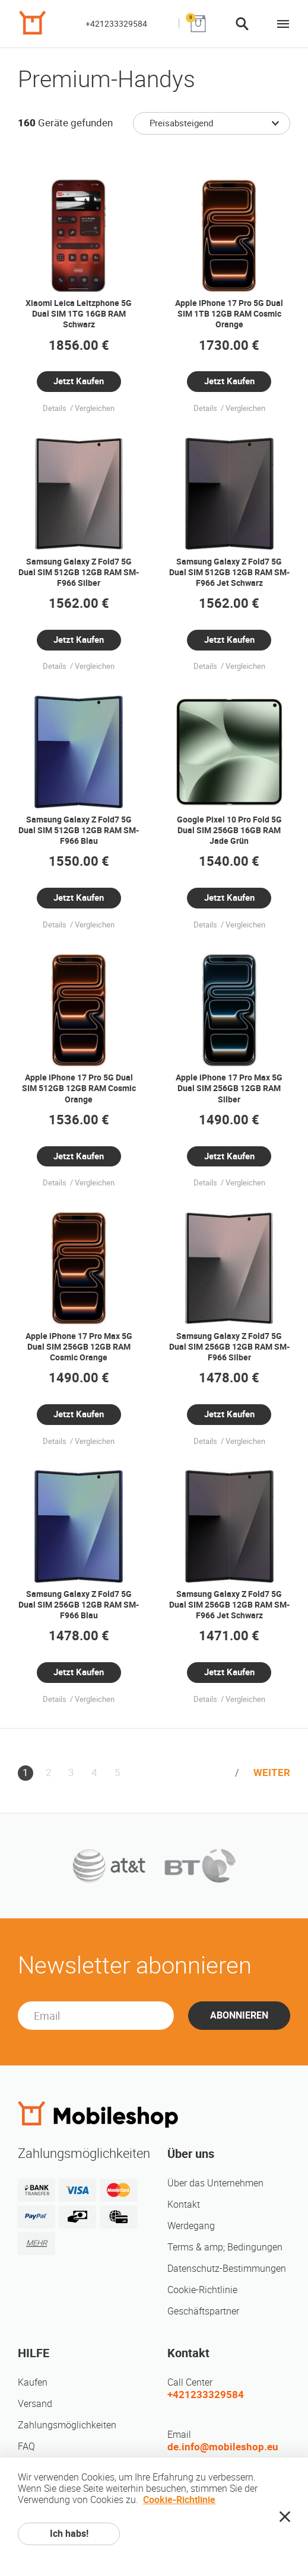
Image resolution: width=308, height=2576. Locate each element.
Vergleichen (95, 408)
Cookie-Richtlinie (202, 2290)
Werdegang (191, 2225)
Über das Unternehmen (215, 2183)
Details (55, 408)
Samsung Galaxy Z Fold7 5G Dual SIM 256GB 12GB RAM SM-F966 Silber (229, 1346)
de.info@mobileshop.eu (222, 2447)
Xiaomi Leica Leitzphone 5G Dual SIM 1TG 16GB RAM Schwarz (79, 313)
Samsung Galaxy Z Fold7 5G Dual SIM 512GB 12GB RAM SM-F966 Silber (78, 572)
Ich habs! (69, 2533)
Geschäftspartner (203, 2311)
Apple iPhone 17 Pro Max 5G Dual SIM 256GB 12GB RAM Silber (229, 1088)
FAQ (26, 2446)
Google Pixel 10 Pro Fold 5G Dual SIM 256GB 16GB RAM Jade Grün (229, 830)
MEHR (36, 2243)
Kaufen (32, 2382)
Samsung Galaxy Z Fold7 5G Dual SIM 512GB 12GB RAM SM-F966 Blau (78, 830)
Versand (35, 2403)
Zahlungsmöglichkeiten (67, 2425)
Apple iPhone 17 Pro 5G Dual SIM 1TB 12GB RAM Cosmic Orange (229, 313)
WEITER (271, 1772)
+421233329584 (116, 23)
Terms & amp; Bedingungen (224, 2247)
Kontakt (183, 2204)
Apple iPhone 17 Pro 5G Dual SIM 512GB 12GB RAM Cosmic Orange (79, 1088)
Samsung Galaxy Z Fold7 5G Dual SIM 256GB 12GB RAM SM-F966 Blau (78, 1604)
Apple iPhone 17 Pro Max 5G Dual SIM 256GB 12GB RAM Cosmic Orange (79, 1346)
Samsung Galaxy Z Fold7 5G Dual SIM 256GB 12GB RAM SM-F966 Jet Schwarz (229, 1604)
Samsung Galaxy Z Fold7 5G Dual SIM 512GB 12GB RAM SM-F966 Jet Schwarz (229, 572)
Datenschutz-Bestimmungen (226, 2268)
